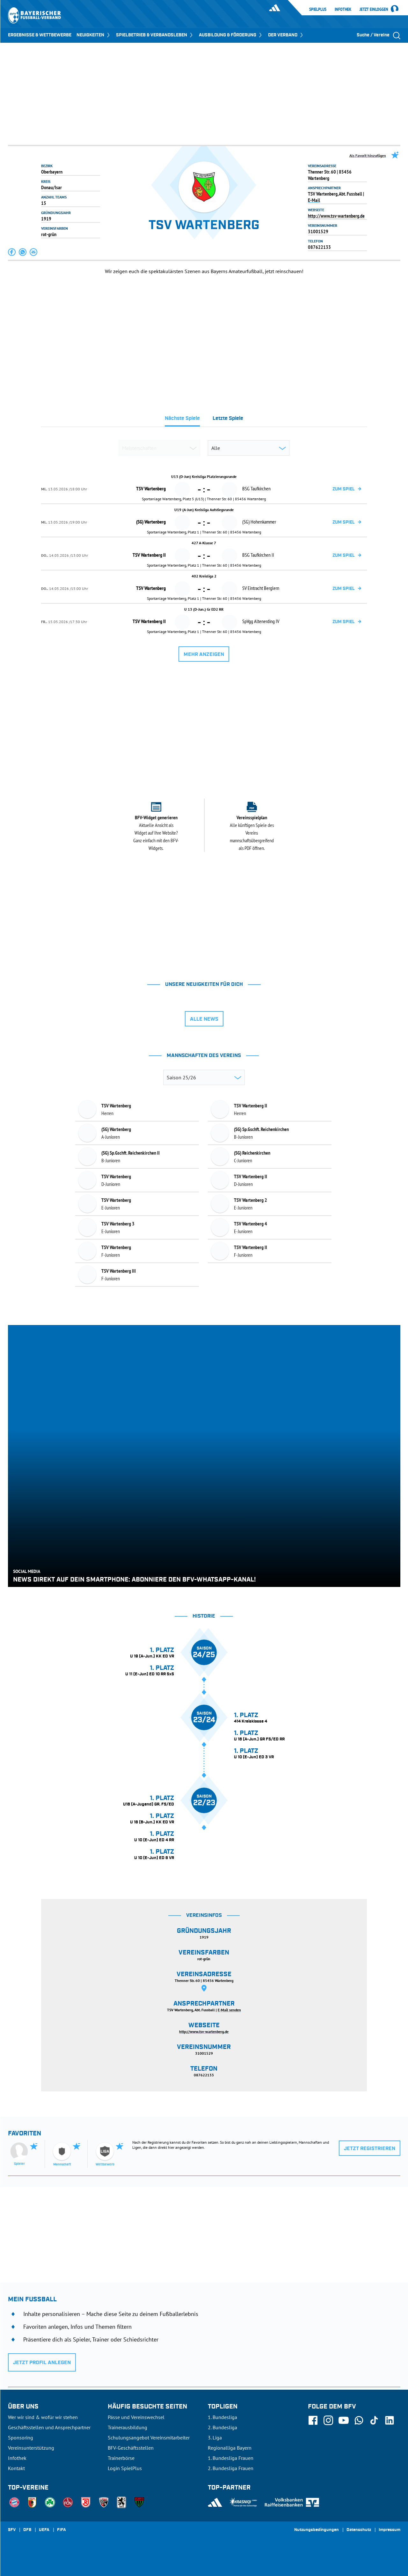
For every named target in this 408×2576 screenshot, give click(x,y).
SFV (12, 2530)
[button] (12, 252)
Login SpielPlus (125, 2468)
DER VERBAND (286, 35)
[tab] (182, 420)
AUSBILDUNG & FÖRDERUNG (231, 35)
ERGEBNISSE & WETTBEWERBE (39, 35)
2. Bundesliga (222, 2427)
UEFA (44, 2530)
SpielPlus (317, 9)
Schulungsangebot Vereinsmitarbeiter (149, 2437)
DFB (27, 2530)
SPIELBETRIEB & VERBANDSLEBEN (155, 35)
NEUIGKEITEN (93, 35)
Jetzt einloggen (374, 9)
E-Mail (314, 200)
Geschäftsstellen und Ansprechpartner (49, 2427)
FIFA (61, 2530)
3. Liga (215, 2437)
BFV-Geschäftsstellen (131, 2448)
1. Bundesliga (222, 2417)
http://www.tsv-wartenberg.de (336, 215)
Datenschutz (358, 2530)
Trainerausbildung (127, 2427)
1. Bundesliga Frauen (230, 2458)
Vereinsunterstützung (31, 2448)
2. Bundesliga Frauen (230, 2468)
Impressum (389, 2530)
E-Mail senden (229, 2009)
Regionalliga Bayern (229, 2448)
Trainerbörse (121, 2458)
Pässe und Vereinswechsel (136, 2417)
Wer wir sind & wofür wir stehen (43, 2417)
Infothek (343, 9)
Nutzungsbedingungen (316, 2530)
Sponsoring (20, 2437)
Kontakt (16, 2468)
